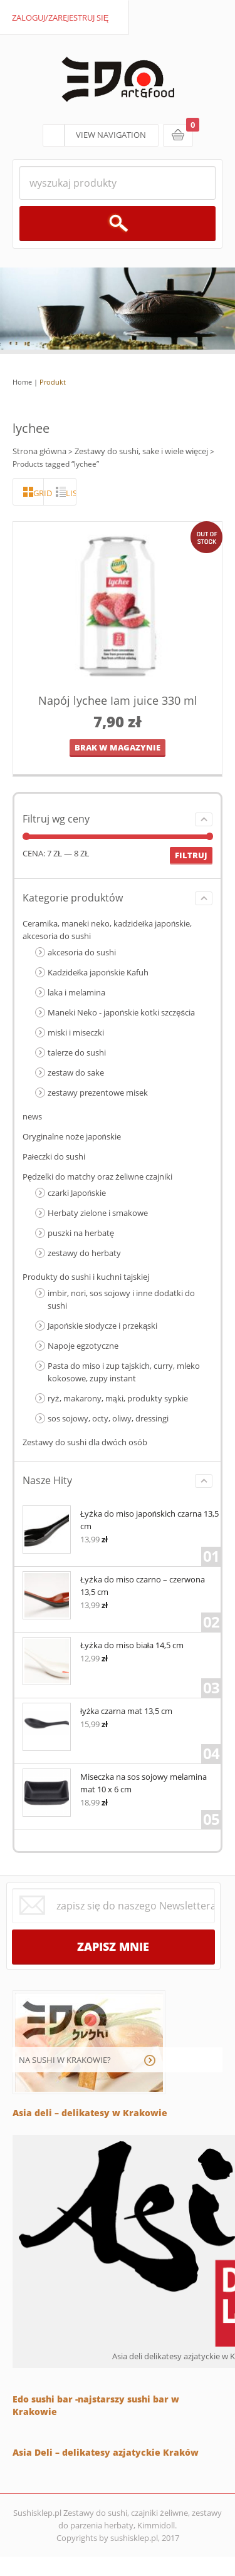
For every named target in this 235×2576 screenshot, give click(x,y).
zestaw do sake (76, 1072)
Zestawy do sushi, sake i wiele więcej (141, 451)
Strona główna (39, 451)
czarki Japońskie (77, 1192)
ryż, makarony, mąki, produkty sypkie (118, 1398)
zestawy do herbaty (84, 1253)
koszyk (178, 135)
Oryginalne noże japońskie (72, 1136)
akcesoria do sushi (82, 952)
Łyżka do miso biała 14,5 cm (103, 1644)
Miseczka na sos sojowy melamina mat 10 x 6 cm (115, 1781)
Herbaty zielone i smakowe (98, 1212)
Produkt (52, 382)
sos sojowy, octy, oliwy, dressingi (108, 1418)
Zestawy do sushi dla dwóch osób (85, 1442)
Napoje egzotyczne (83, 1345)
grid (38, 493)
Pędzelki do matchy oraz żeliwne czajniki (97, 1176)
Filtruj (191, 855)
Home (22, 382)
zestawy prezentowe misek (98, 1092)
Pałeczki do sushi (54, 1156)
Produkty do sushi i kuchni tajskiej (86, 1276)
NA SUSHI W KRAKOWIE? (65, 2059)
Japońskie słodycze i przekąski (102, 1325)
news (32, 1116)
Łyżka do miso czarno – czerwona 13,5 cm (114, 1584)
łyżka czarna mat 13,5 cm (97, 1710)
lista (71, 493)
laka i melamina (76, 992)
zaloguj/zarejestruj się (60, 17)
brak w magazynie (117, 747)
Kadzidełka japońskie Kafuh (98, 972)
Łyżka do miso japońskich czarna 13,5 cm (121, 1518)
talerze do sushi (77, 1052)
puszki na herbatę (81, 1233)
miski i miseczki (76, 1032)
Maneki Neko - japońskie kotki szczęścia (121, 1012)
